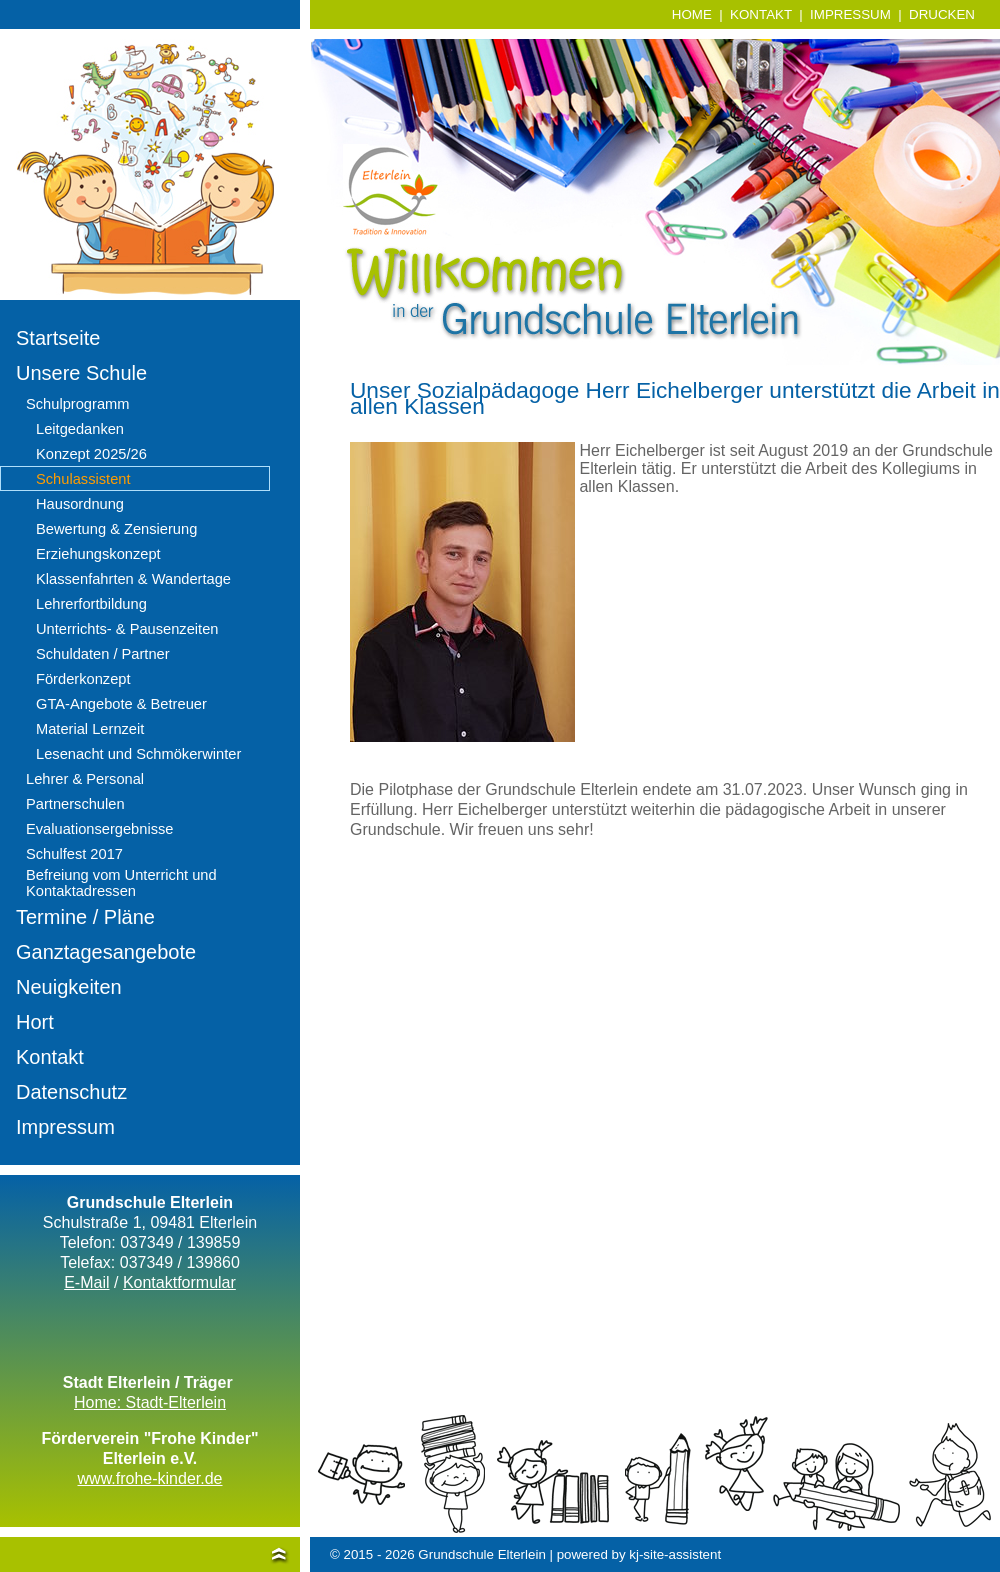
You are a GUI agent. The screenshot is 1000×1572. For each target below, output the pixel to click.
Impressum (65, 1127)
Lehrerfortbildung (91, 604)
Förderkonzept (83, 679)
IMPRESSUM (850, 14)
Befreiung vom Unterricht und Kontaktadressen (121, 883)
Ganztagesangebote (106, 952)
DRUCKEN (942, 14)
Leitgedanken (80, 429)
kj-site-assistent (675, 1554)
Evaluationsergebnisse (99, 829)
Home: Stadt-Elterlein (150, 1402)
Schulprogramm (77, 404)
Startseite (58, 338)
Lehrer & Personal (85, 779)
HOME (692, 14)
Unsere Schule (81, 373)
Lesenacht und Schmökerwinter (138, 754)
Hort (35, 1022)
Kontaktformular (179, 1282)
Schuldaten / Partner (103, 654)
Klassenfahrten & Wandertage (133, 579)
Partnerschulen (75, 804)
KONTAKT (761, 14)
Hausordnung (80, 504)
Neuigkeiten (69, 987)
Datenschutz (71, 1092)
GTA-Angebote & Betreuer (121, 704)
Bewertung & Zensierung (116, 529)
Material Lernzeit (90, 729)
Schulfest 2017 (74, 854)
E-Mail (86, 1282)
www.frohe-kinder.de (150, 1478)
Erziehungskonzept (98, 554)
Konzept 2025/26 (91, 454)
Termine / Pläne (85, 917)
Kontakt (50, 1057)
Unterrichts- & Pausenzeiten (127, 629)
